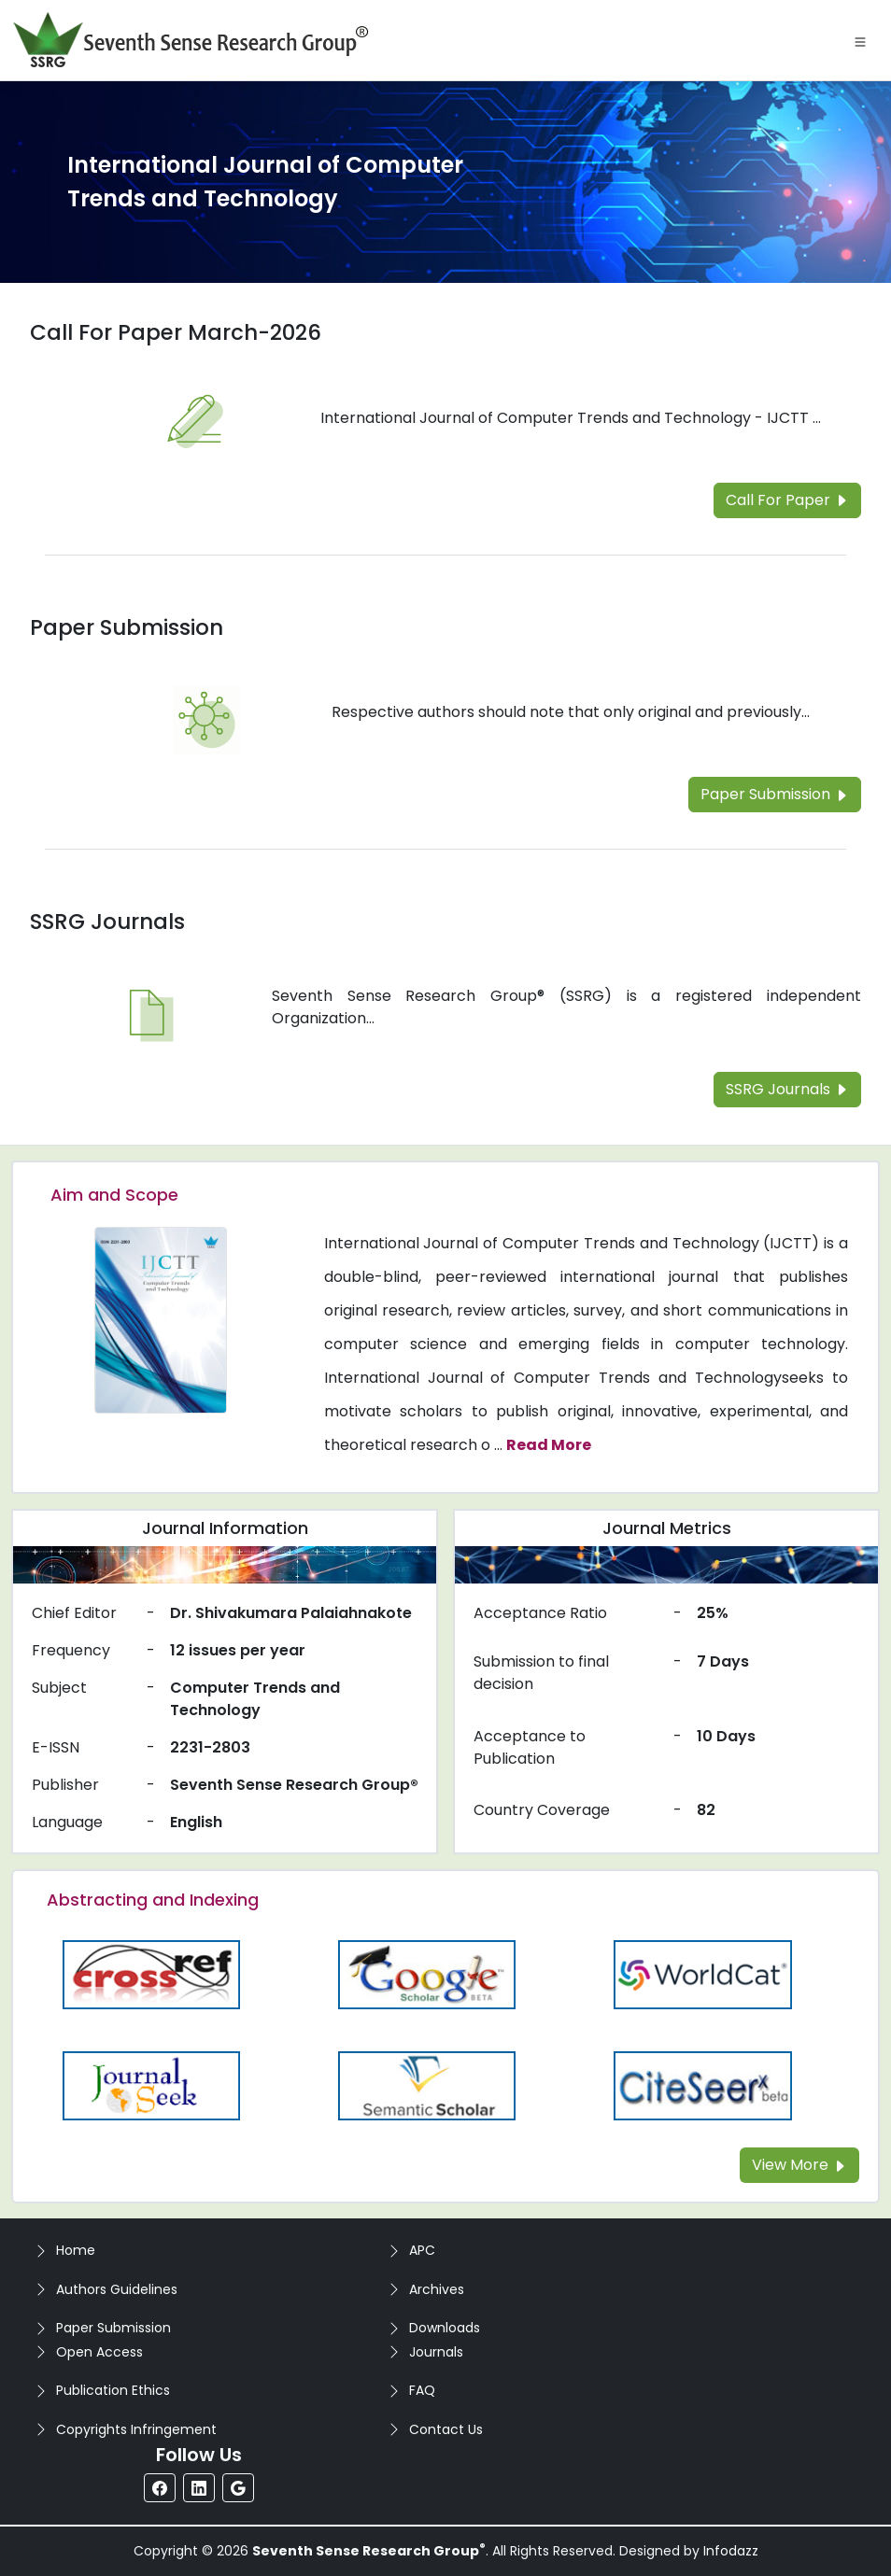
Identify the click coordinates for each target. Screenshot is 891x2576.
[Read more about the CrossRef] (151, 1973)
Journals (436, 2352)
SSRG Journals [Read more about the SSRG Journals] (107, 921)
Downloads (444, 2327)
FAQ (422, 2390)
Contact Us (446, 2429)
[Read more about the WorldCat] (703, 1973)
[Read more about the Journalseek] (151, 2084)
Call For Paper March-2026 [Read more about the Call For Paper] (175, 332)
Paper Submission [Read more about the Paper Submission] (126, 627)
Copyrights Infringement (136, 2429)
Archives (436, 2289)
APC (422, 2250)
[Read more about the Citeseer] (703, 2084)
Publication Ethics (113, 2390)
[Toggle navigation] (860, 40)
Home (75, 2250)
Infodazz (730, 2550)
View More (799, 2164)
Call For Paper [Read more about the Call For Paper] (787, 500)
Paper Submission (113, 2327)
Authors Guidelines (116, 2289)
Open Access (99, 2352)
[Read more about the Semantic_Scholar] (426, 2084)
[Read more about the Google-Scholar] (426, 1973)
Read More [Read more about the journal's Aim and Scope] (548, 1445)
